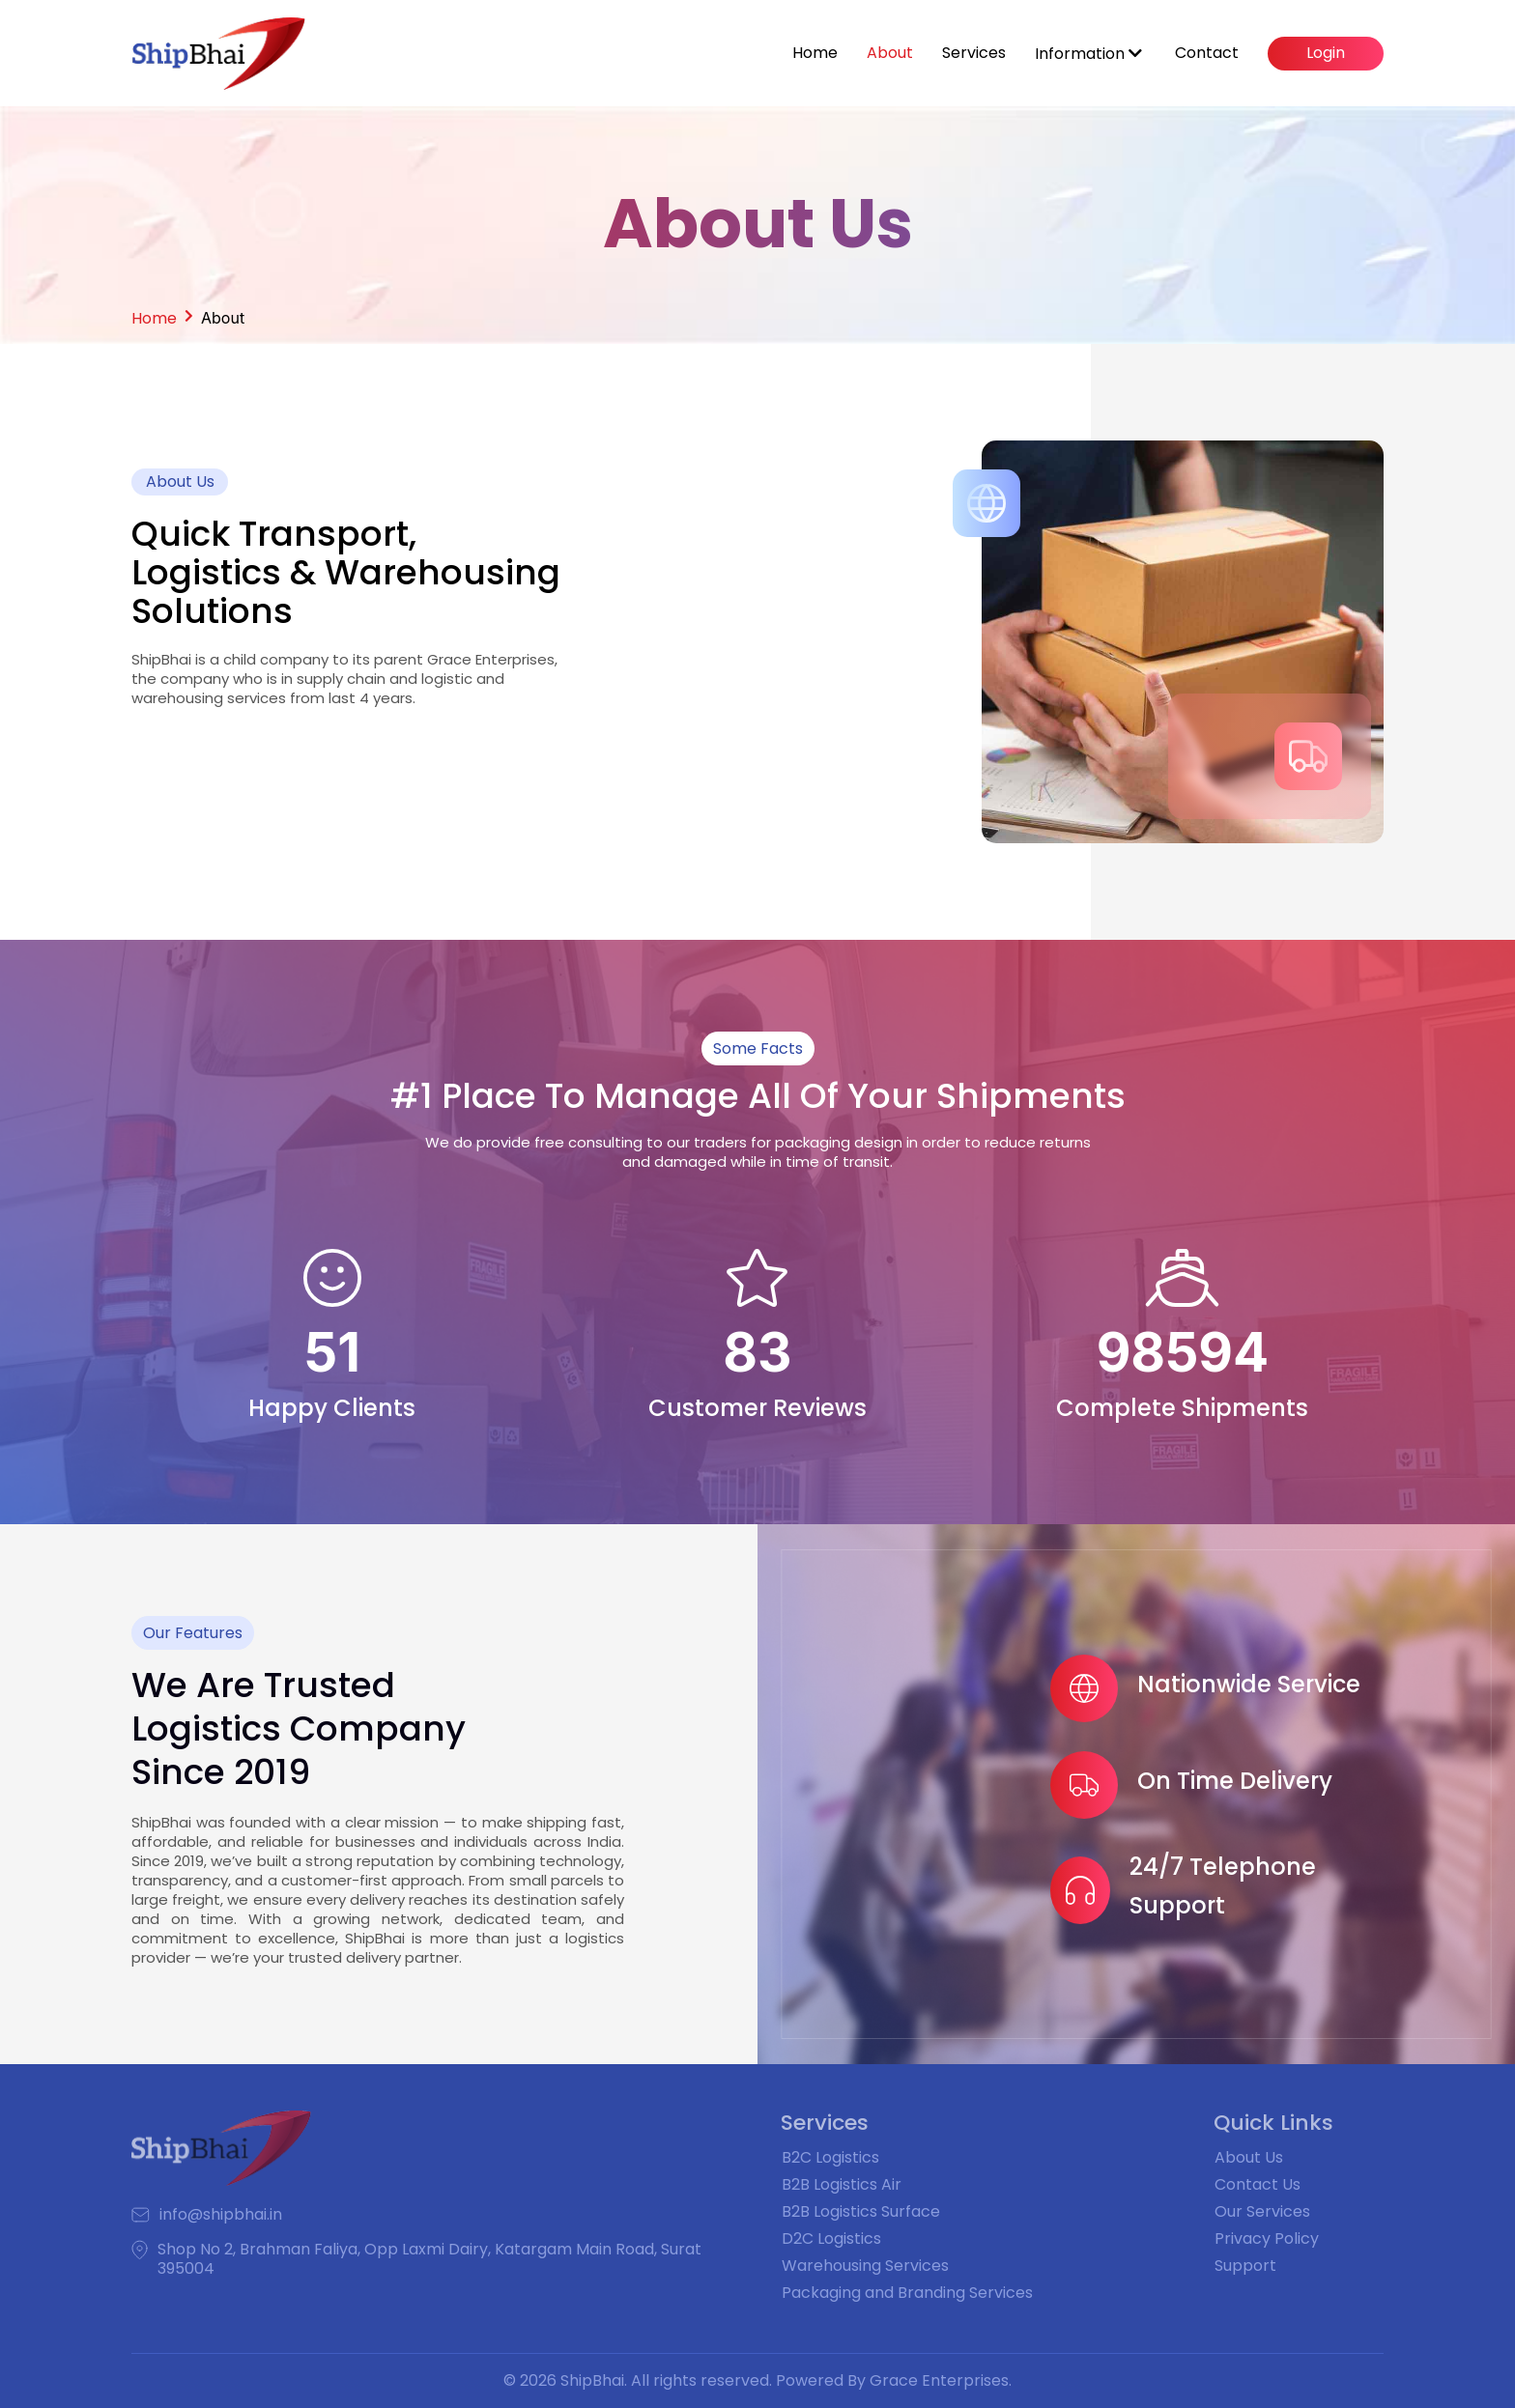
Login (1325, 53)
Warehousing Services (865, 2265)
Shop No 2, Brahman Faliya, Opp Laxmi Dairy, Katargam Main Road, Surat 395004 (429, 2259)
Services (974, 53)
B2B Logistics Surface (861, 2211)
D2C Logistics (831, 2238)
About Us (1249, 2157)
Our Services (1262, 2211)
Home (815, 53)
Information (1088, 53)
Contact (1207, 53)
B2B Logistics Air (841, 2184)
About (890, 53)
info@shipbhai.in (220, 2214)
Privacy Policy (1267, 2238)
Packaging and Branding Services (907, 2292)
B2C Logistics (830, 2157)
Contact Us (1258, 2184)
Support (1245, 2265)
